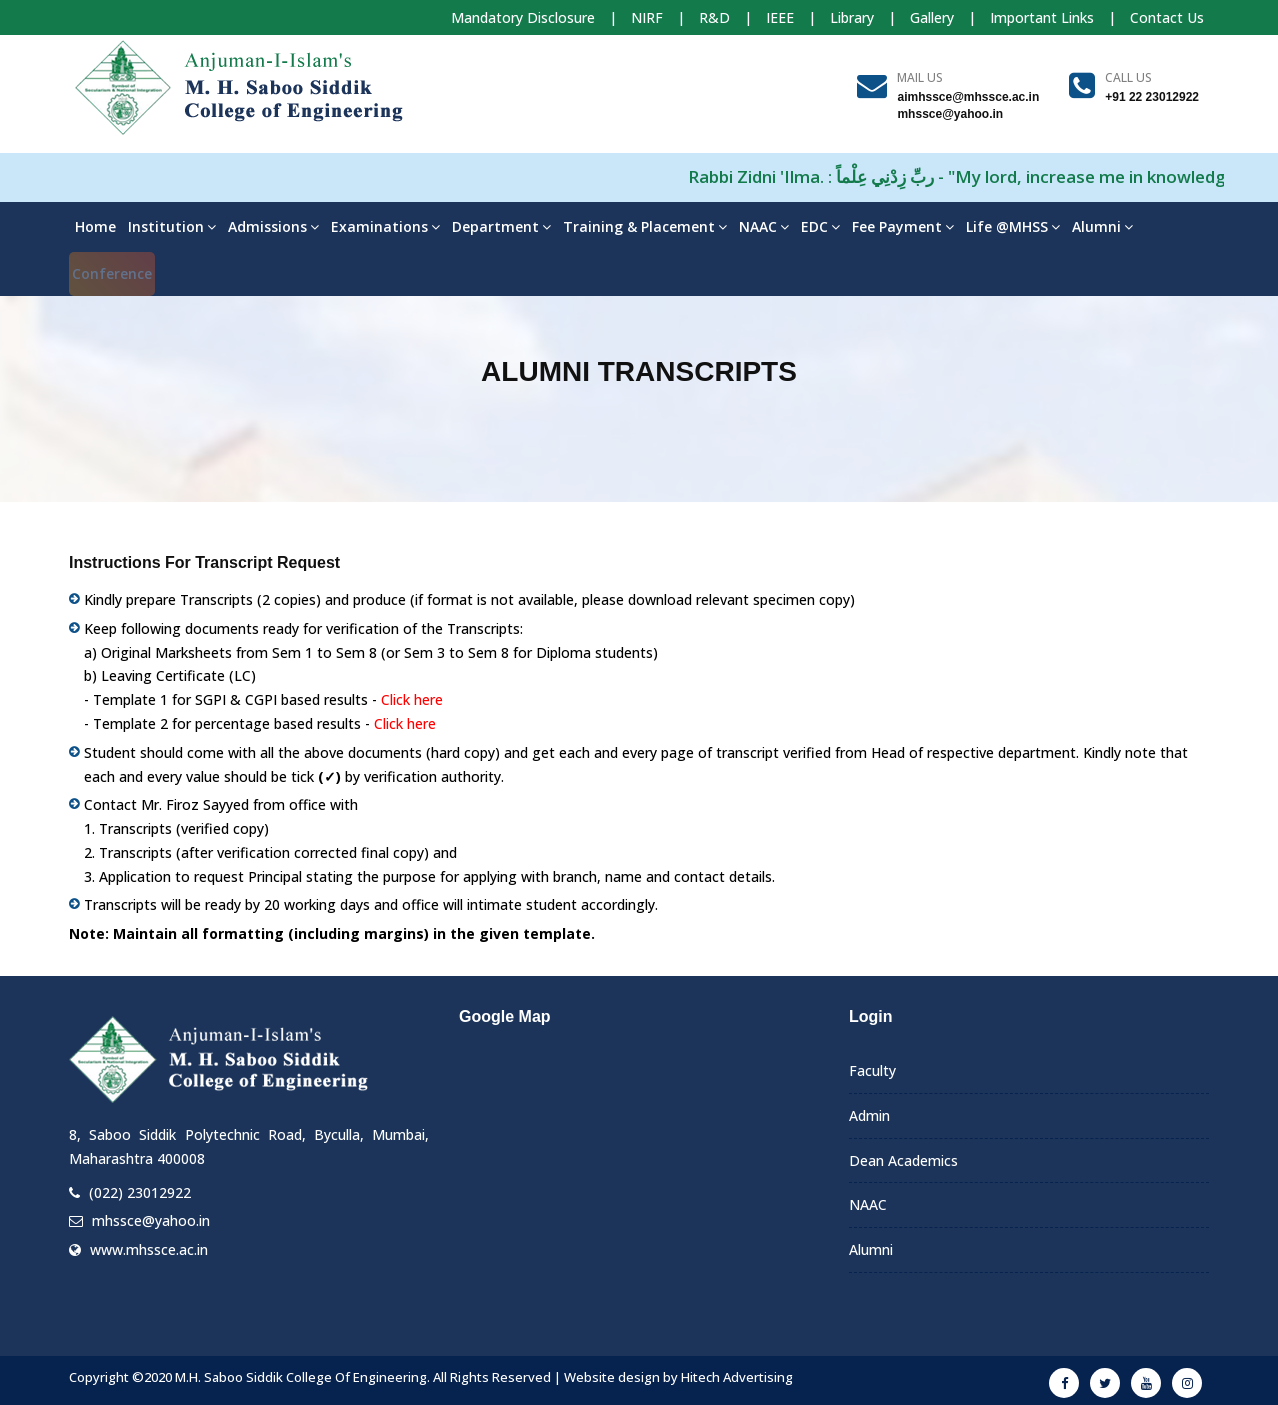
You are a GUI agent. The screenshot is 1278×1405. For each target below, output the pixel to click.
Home (95, 226)
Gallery (932, 17)
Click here (412, 699)
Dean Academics (903, 1160)
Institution (172, 226)
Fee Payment (903, 226)
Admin (869, 1115)
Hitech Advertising (737, 1377)
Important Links (1042, 17)
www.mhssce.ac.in (149, 1249)
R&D (714, 17)
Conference (112, 273)
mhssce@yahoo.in (151, 1220)
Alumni (1102, 226)
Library (852, 17)
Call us (1128, 77)
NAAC (764, 226)
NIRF (647, 17)
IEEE (780, 17)
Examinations (385, 226)
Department (501, 226)
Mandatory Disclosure (523, 17)
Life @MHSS (1013, 226)
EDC (820, 226)
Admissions (273, 226)
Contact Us (1167, 17)
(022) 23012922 (140, 1192)
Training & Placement (645, 226)
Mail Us (920, 77)
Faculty (872, 1070)
